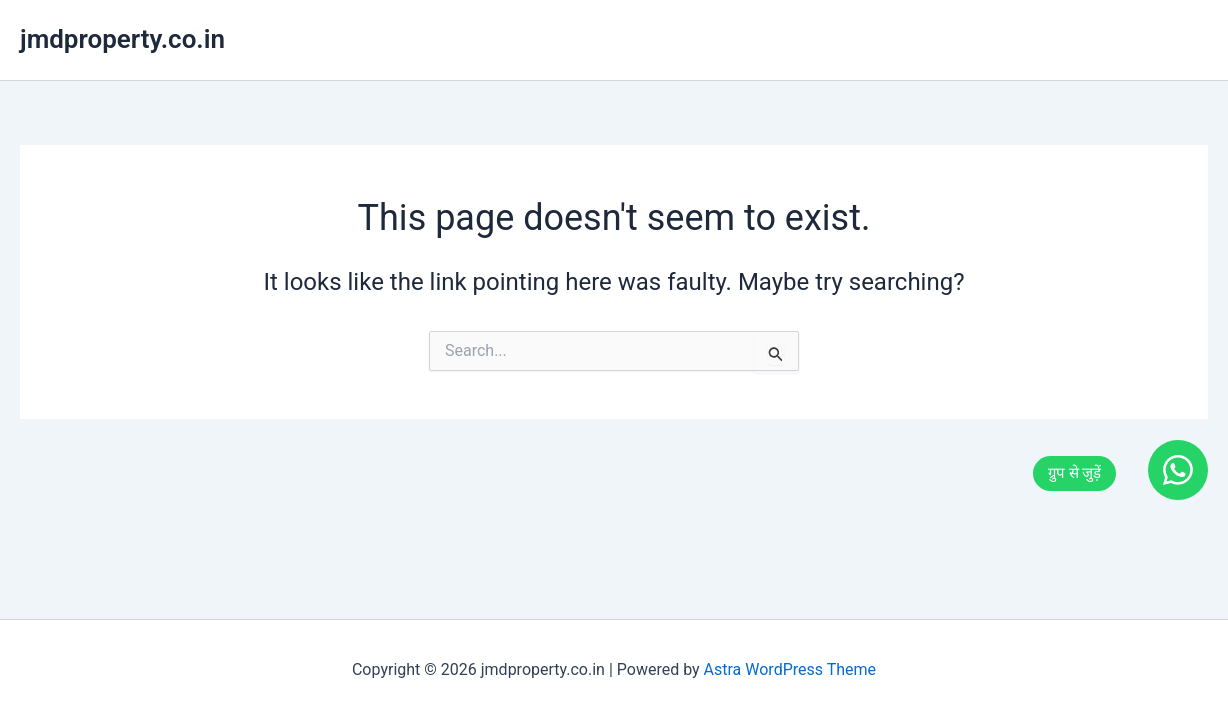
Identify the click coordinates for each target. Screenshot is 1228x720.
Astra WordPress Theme (790, 669)
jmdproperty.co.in (122, 39)
